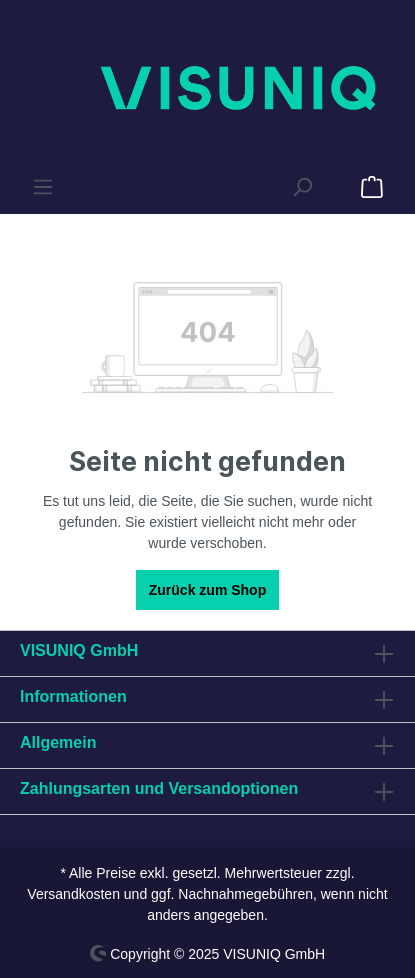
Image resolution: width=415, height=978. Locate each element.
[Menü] (43, 187)
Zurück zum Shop (207, 590)
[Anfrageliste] (337, 179)
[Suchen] (302, 187)
